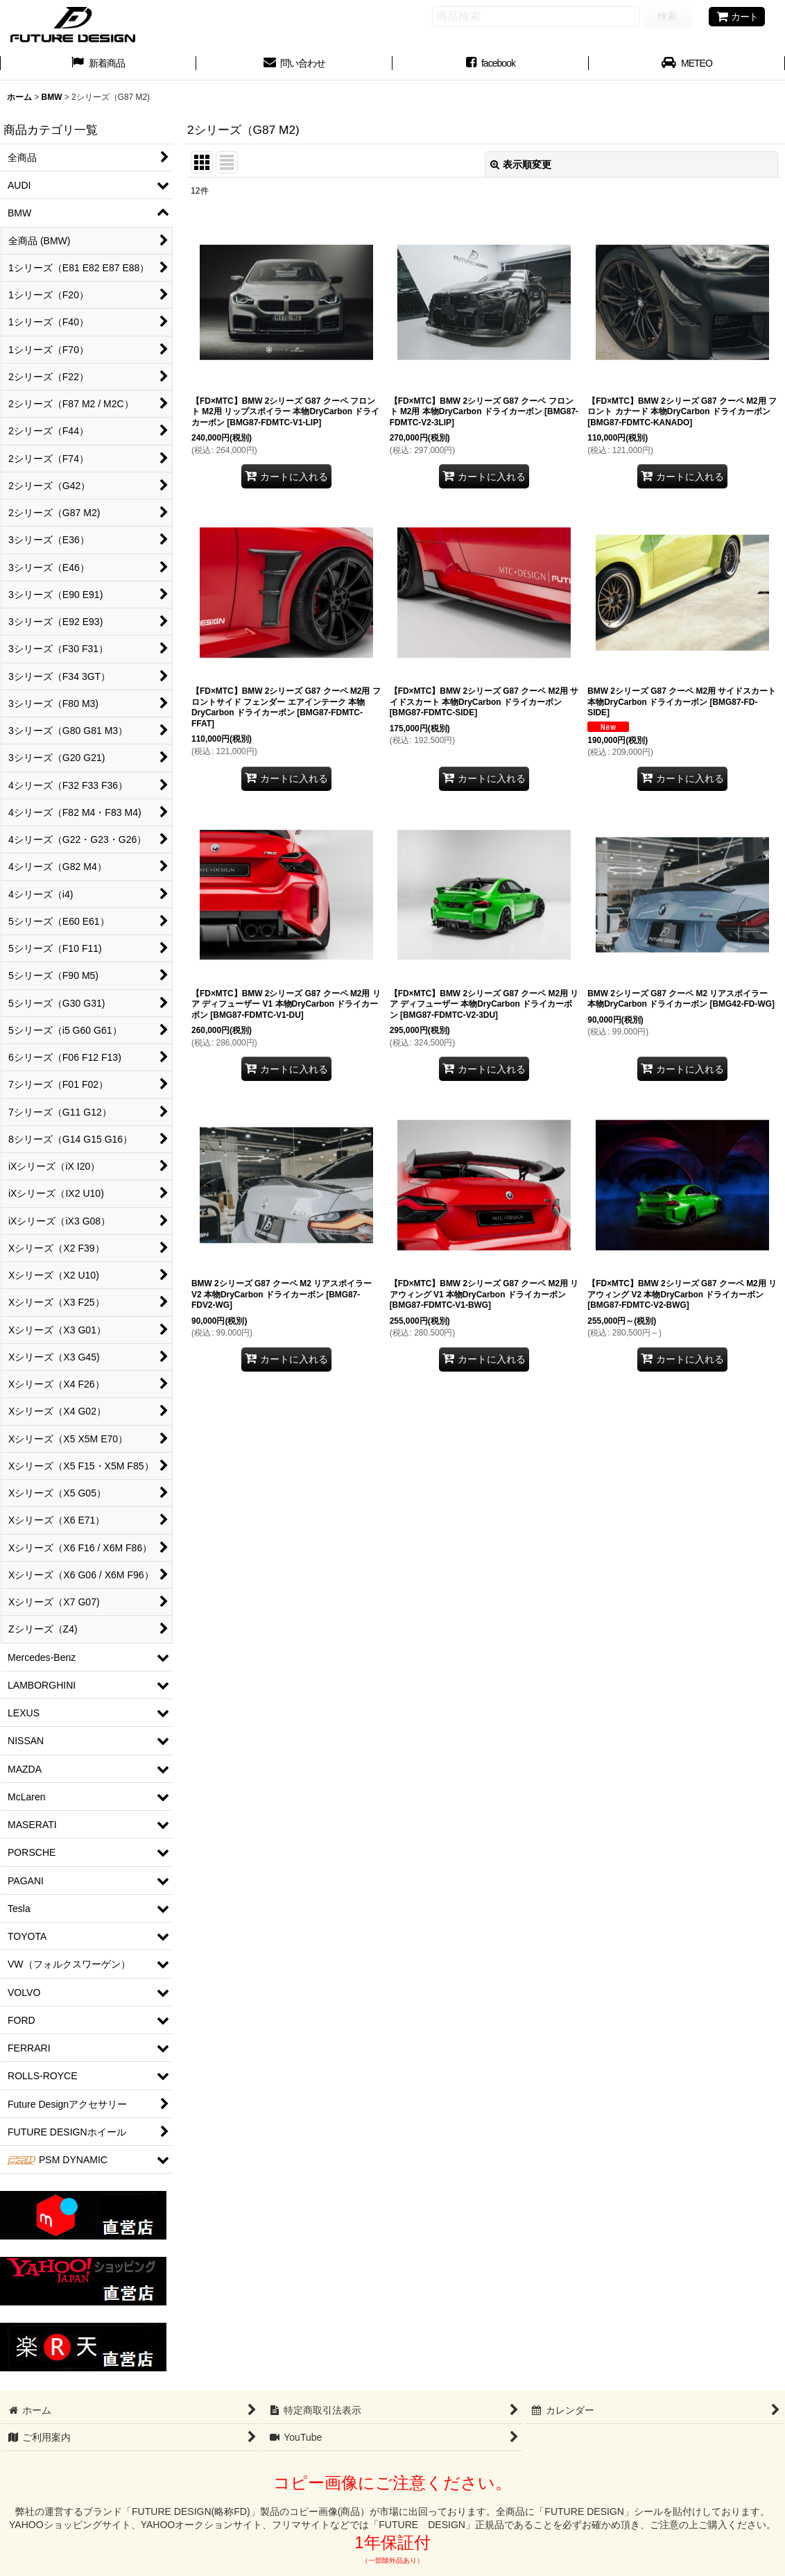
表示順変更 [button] (520, 164)
